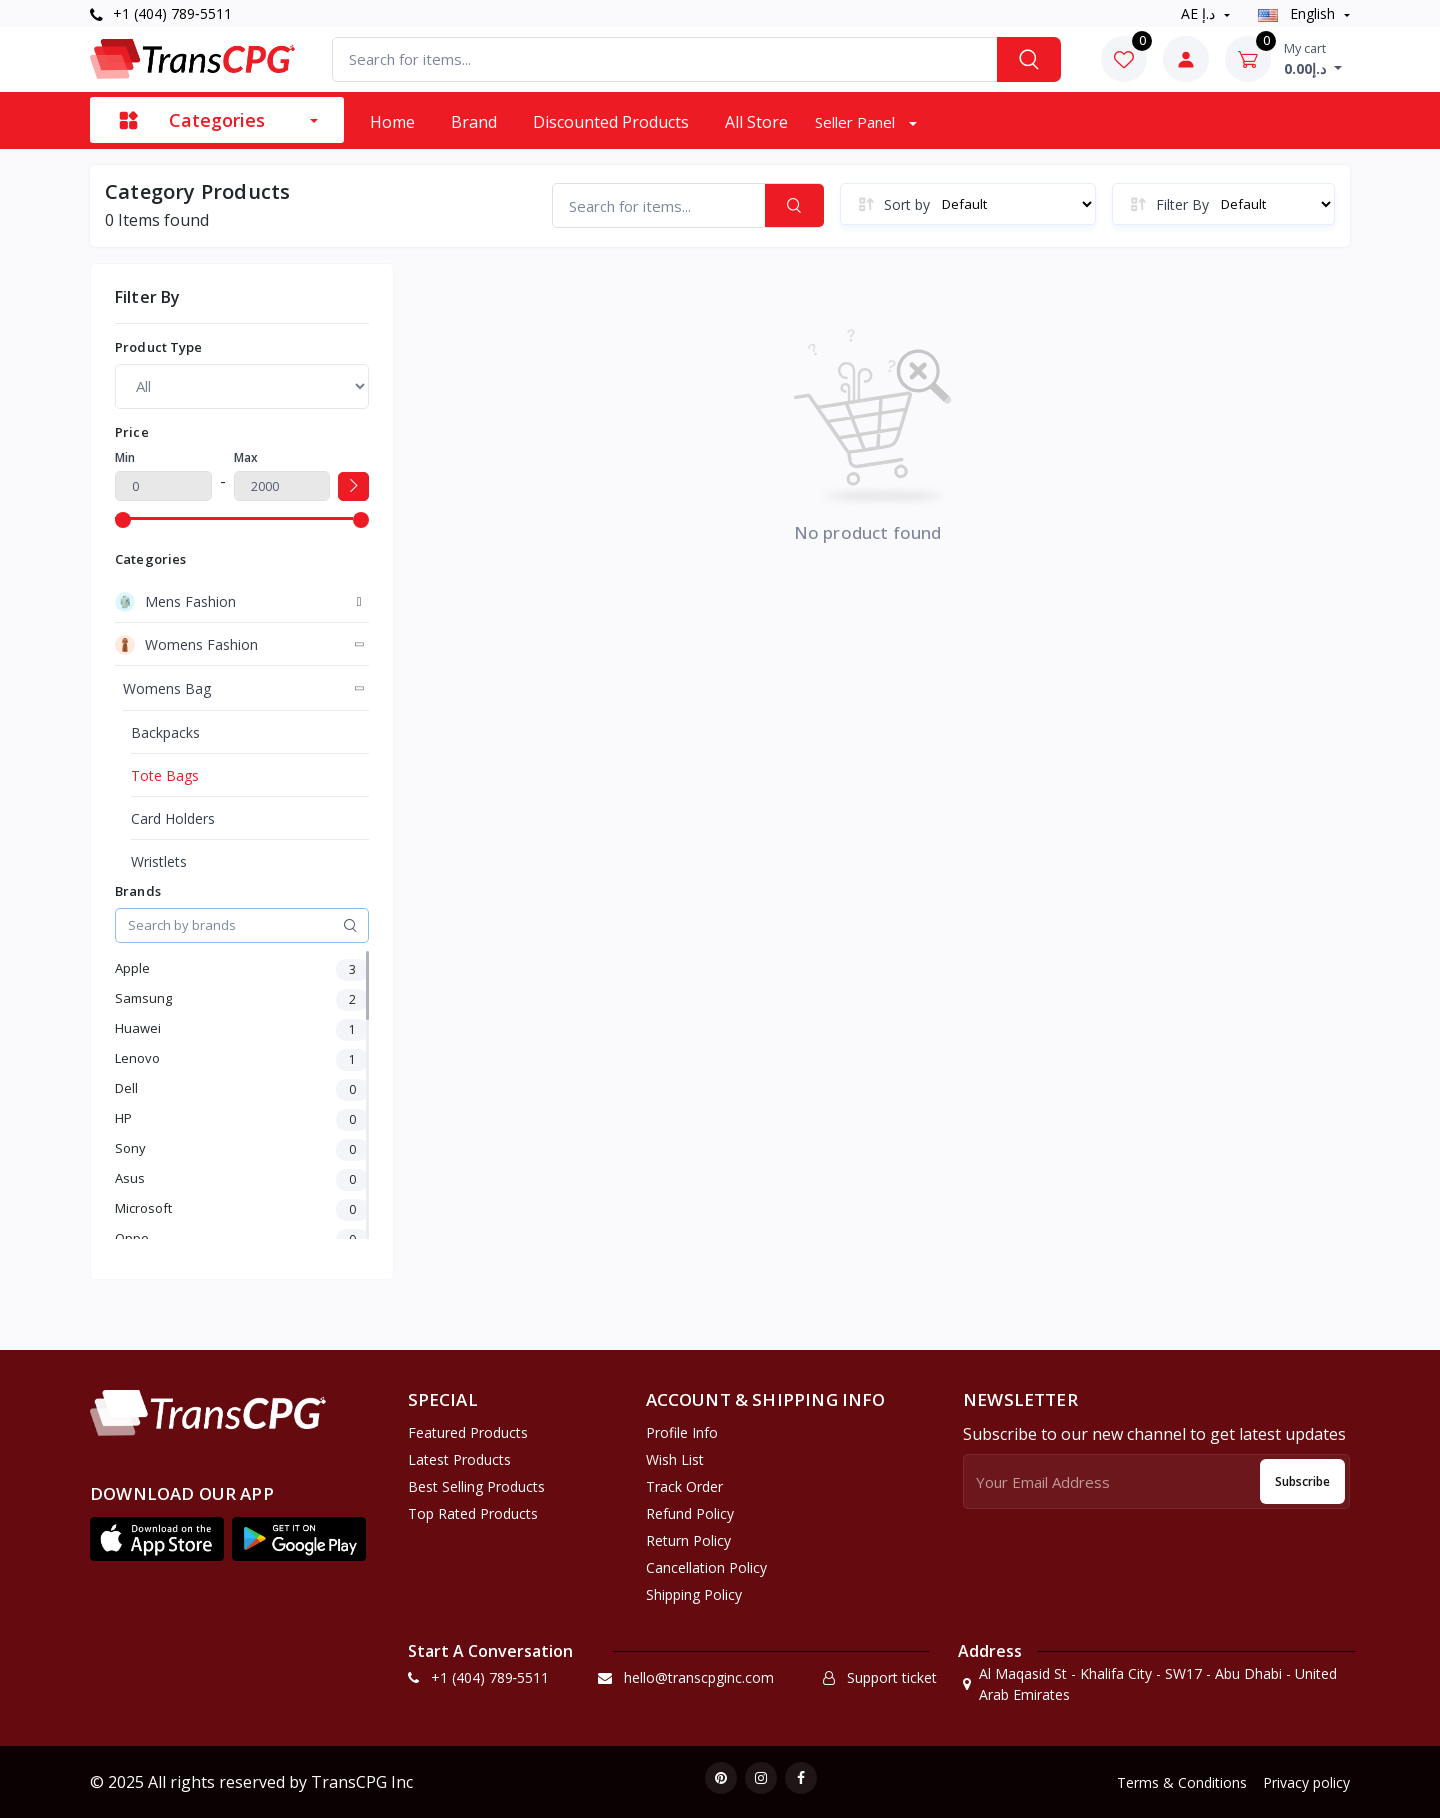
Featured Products (468, 1432)
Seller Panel (857, 122)
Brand (474, 122)
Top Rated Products (473, 1513)
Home (392, 122)
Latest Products (459, 1459)
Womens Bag (167, 688)
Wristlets (159, 861)
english (1298, 13)
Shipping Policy (694, 1594)
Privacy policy (1306, 1782)
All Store (756, 122)
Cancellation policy (706, 1567)
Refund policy (690, 1513)
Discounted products (611, 122)
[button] (157, 1539)
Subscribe (1302, 1481)
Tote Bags (165, 775)
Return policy (688, 1540)
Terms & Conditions (1182, 1782)
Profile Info (682, 1432)
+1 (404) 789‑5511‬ (161, 13)
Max (246, 457)
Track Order (684, 1486)
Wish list (675, 1459)
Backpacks (165, 732)
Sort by (907, 204)
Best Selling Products (476, 1486)
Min (125, 457)
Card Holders (173, 818)
